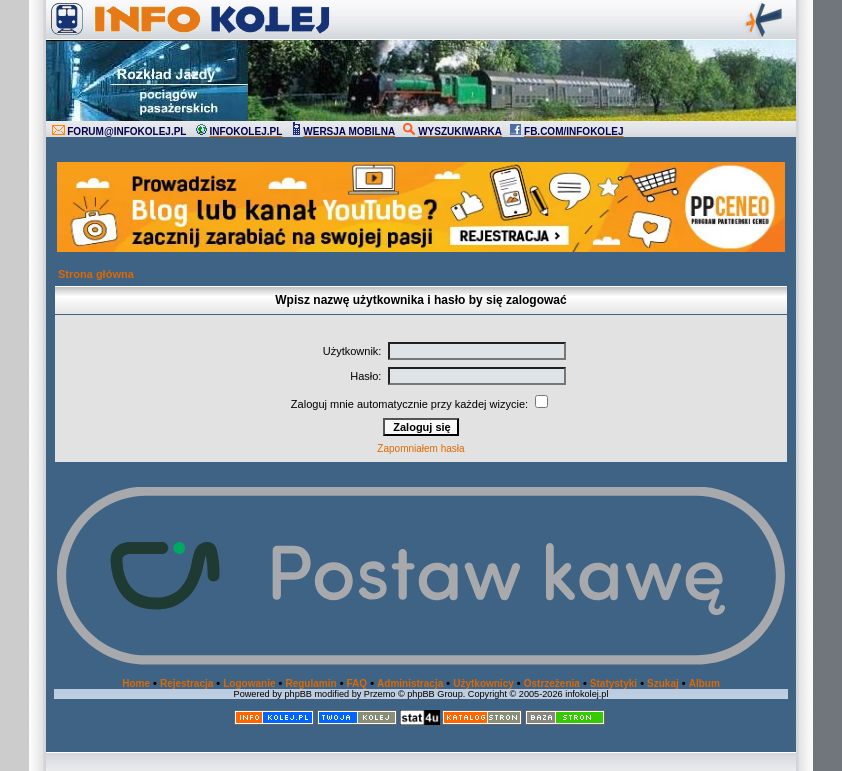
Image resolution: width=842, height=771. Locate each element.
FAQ (357, 683)
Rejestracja (186, 683)
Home (136, 683)
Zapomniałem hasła (420, 448)
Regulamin (310, 683)
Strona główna (96, 274)
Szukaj (663, 683)
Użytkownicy (483, 683)
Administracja (410, 683)
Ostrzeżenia (552, 683)
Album (704, 683)
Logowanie (249, 683)
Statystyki (613, 683)
